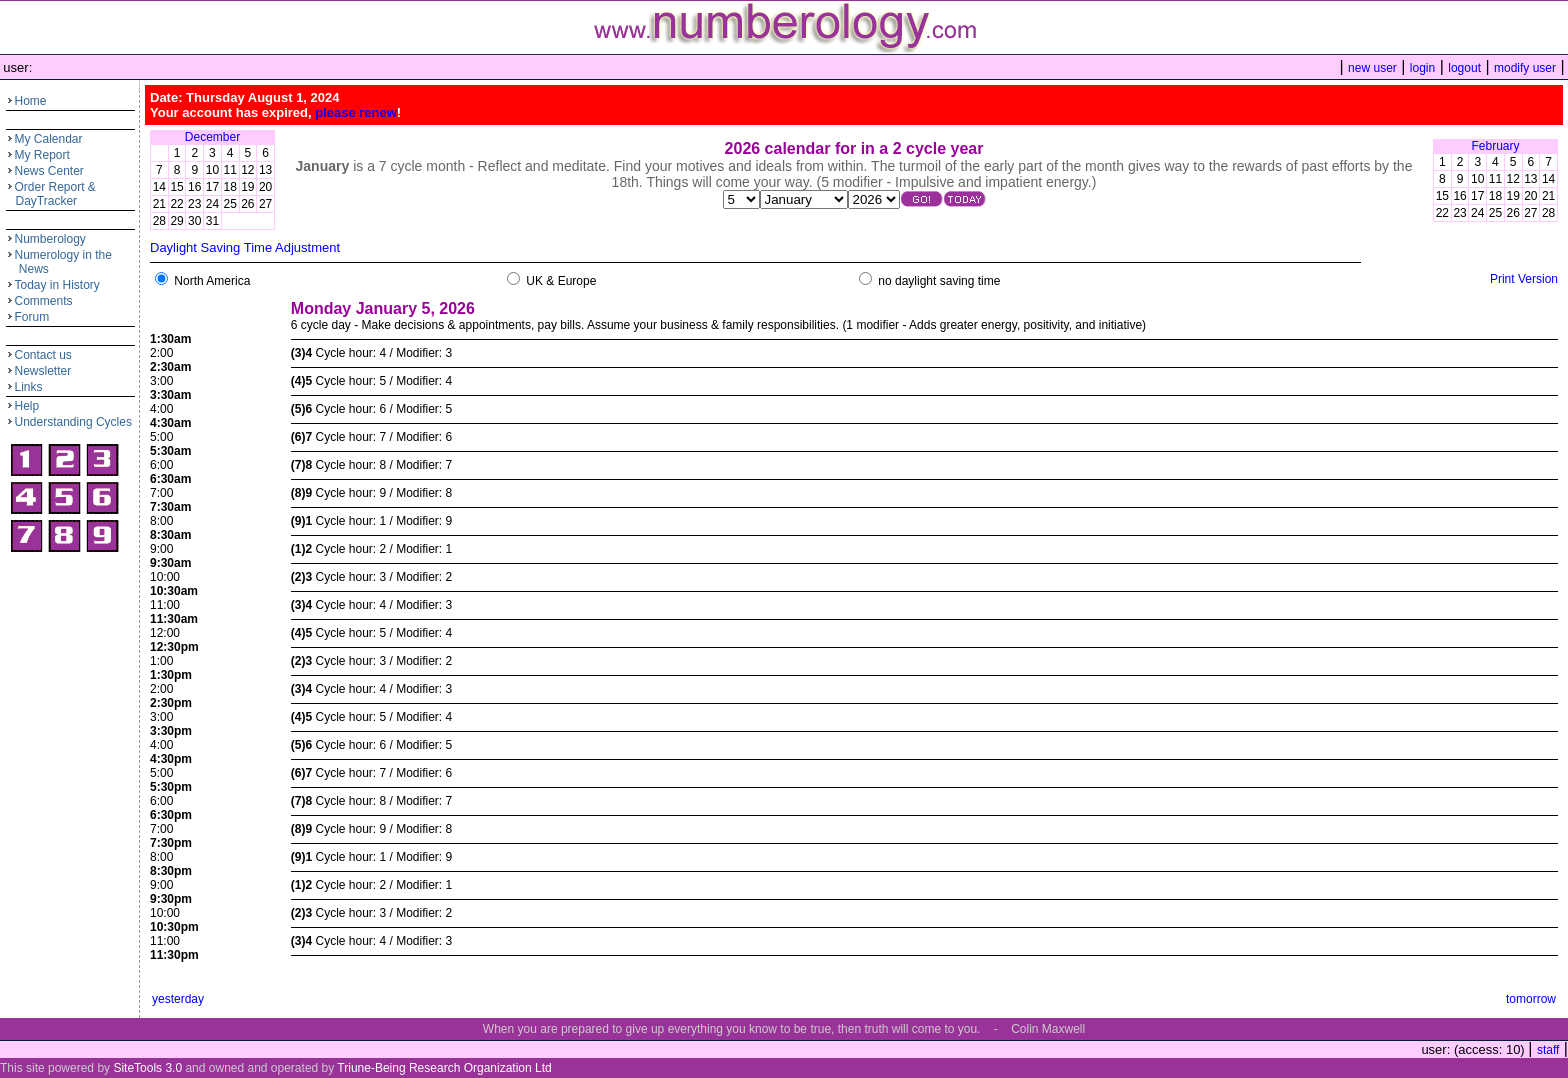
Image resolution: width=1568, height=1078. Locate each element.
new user (1372, 68)
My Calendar (49, 139)
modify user (1525, 68)
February (1495, 146)
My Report (42, 155)
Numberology (50, 239)
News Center (49, 171)
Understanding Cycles (73, 422)
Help (27, 406)
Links (29, 387)
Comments (44, 301)
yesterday (178, 999)
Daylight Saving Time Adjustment (245, 247)
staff (1548, 1050)
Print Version (1524, 279)
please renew (356, 112)
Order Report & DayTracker (51, 194)
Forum (32, 317)
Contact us (43, 355)
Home (31, 101)
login (1422, 68)
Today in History (57, 285)
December (212, 137)
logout (1464, 68)
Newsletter (43, 371)
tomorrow (1531, 999)
